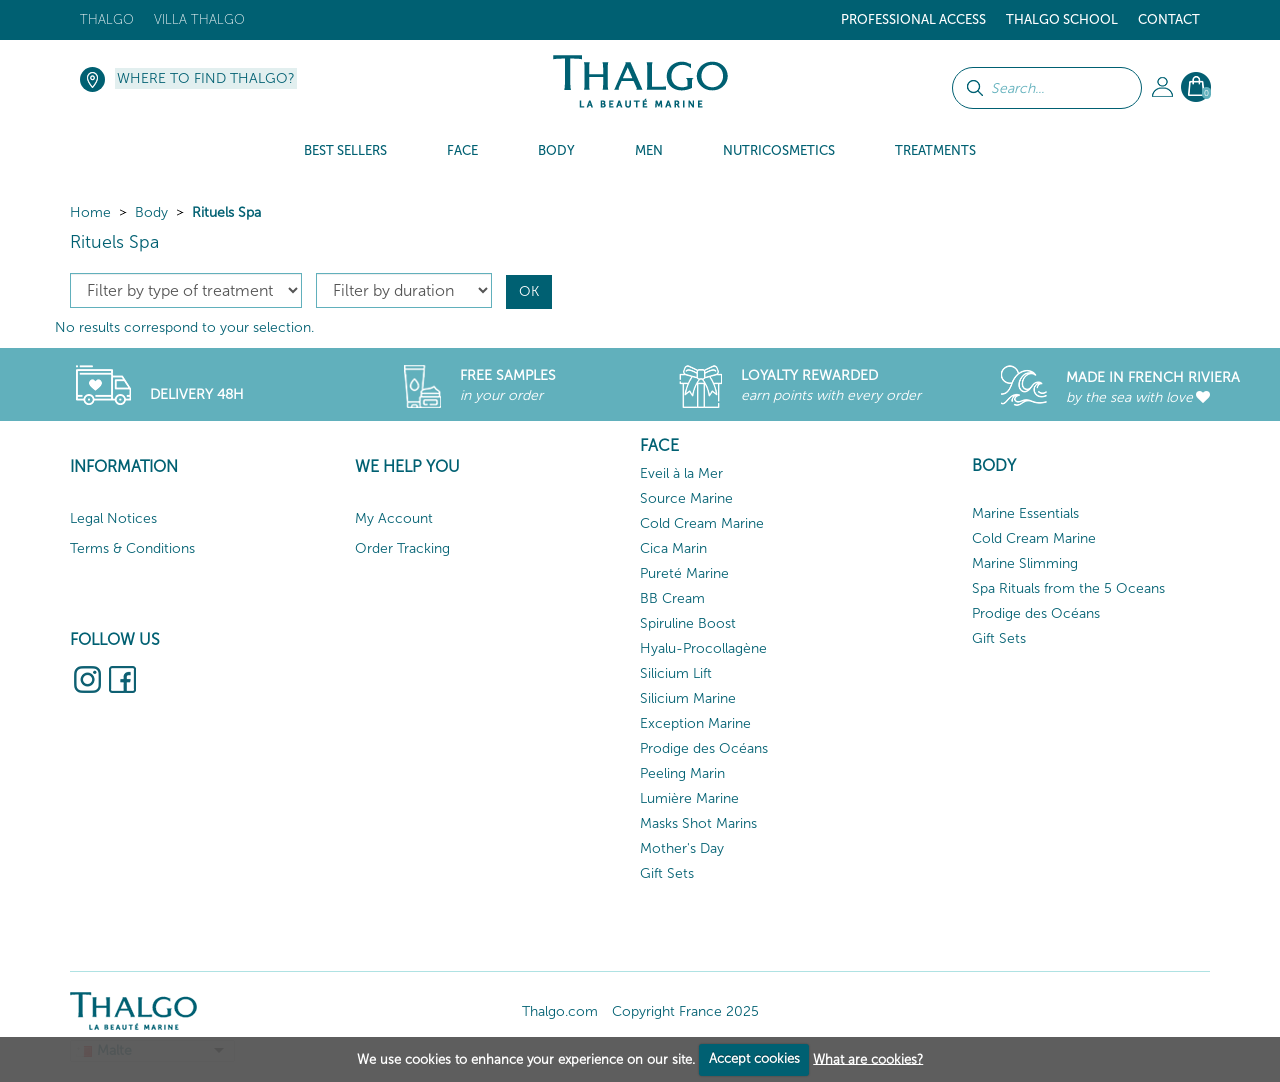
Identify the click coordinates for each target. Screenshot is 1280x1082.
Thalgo (107, 19)
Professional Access (913, 19)
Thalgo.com (560, 1011)
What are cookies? (868, 1058)
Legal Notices (113, 518)
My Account (394, 518)
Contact (1169, 19)
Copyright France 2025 (685, 1011)
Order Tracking (402, 548)
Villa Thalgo (199, 19)
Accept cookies (754, 1058)
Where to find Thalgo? (206, 78)
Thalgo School (1062, 19)
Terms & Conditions (132, 548)
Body (151, 212)
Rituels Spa (226, 212)
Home (90, 212)
